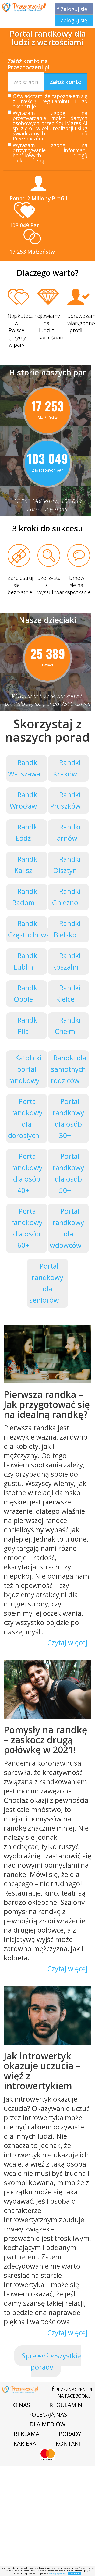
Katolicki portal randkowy (24, 1069)
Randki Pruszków (65, 800)
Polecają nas (47, 2414)
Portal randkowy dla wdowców (67, 1228)
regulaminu (55, 101)
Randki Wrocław (24, 800)
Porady (70, 2434)
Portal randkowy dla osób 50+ (68, 1173)
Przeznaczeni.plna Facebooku (74, 2392)
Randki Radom (25, 897)
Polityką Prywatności (58, 2573)
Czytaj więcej (67, 1642)
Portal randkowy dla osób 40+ (26, 1173)
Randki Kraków (67, 768)
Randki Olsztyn (67, 864)
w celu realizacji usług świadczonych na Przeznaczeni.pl (50, 133)
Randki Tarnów (67, 832)
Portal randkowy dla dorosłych (25, 1118)
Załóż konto (66, 82)
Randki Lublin (26, 961)
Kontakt (69, 2443)
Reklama (26, 2434)
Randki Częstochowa (29, 929)
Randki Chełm (68, 1025)
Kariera (25, 2443)
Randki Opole (26, 993)
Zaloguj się (74, 8)
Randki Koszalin (66, 961)
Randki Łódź (27, 832)
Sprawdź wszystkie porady (51, 2361)
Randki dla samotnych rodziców (68, 1069)
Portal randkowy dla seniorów (46, 1283)
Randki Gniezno (66, 897)
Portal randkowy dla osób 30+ (68, 1118)
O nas (21, 2405)
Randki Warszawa (24, 768)
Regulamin (65, 2405)
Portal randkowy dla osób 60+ (26, 1228)
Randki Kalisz (26, 864)
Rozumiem (74, 2573)
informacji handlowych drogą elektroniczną (50, 155)
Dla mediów (47, 2424)
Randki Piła (28, 1025)
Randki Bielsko (67, 929)
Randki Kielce (68, 993)
